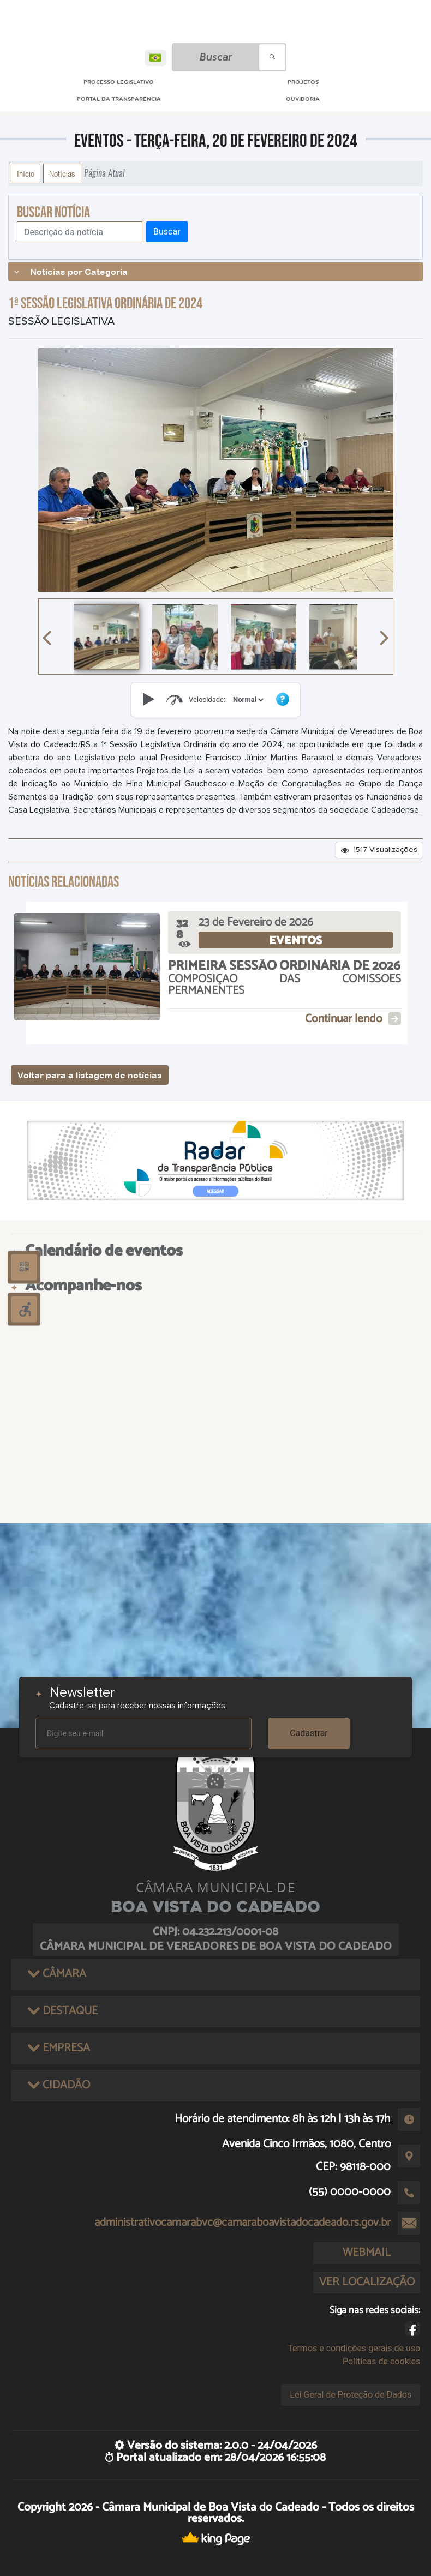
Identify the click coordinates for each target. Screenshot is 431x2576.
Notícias (62, 173)
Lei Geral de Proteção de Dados (350, 2394)
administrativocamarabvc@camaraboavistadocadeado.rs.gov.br (242, 2222)
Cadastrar (309, 1733)
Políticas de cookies (381, 2361)
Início (25, 173)
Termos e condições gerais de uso (354, 2348)
